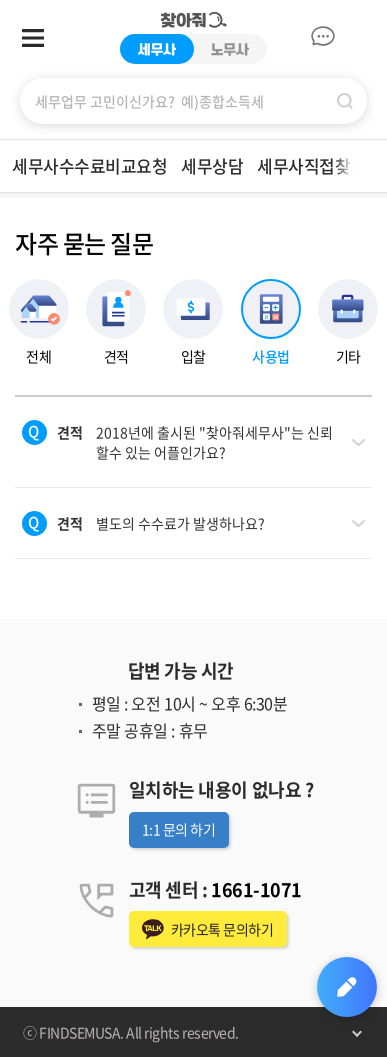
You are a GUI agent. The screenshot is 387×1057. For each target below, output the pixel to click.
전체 (38, 355)
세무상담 (212, 165)
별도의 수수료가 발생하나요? (161, 523)
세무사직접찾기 (311, 165)
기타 (348, 355)
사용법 (271, 355)
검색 (345, 101)
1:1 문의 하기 (179, 829)
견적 (116, 355)
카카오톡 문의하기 (222, 929)
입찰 (193, 355)
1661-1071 (256, 889)
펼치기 (357, 1032)
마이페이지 (357, 36)
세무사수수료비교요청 (89, 165)
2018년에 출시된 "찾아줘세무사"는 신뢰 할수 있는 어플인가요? (195, 442)
